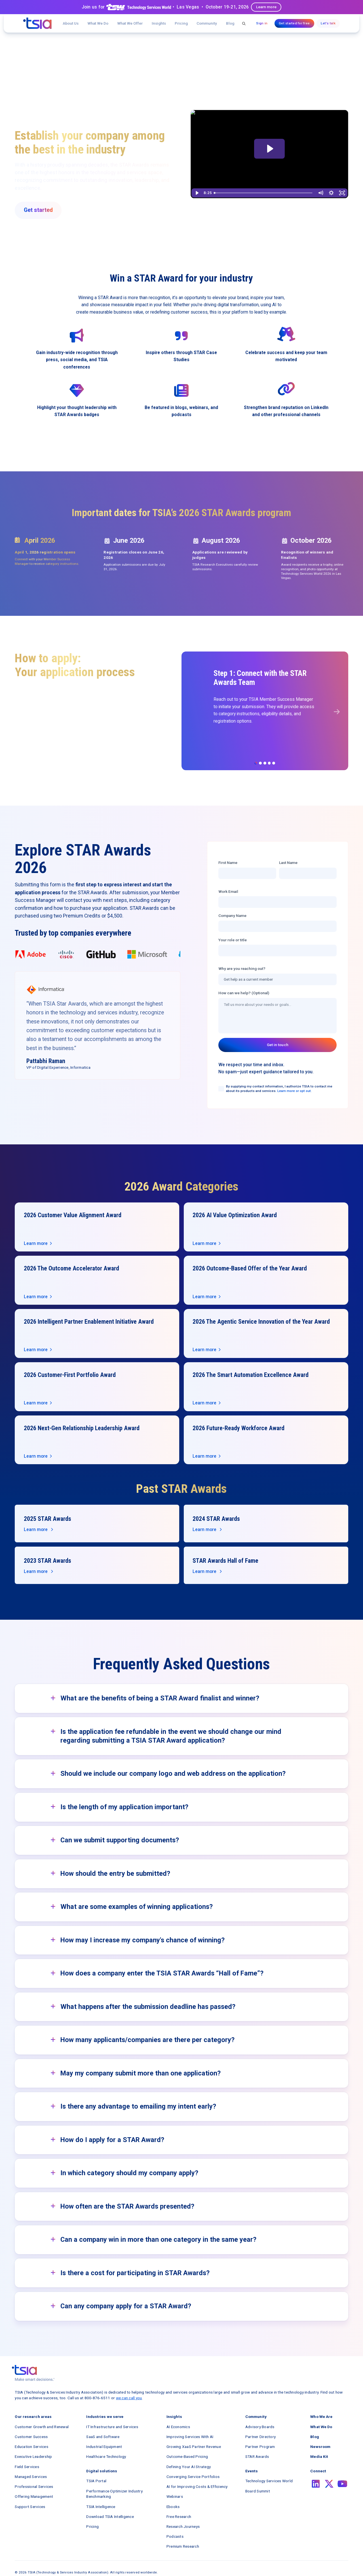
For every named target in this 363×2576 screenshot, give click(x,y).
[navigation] (37, 23)
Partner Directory (260, 2436)
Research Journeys (183, 2526)
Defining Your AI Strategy (188, 2466)
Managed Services (31, 2476)
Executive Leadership (33, 2456)
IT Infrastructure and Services (112, 2426)
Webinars (174, 2496)
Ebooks (173, 2506)
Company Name (232, 915)
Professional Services (34, 2486)
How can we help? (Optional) (243, 993)
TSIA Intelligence (100, 2506)
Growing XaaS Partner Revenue (193, 2446)
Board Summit (257, 2491)
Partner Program (260, 2446)
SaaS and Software (102, 2436)
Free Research (178, 2516)
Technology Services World (269, 2481)
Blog (230, 23)
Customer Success (31, 2436)
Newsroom (320, 2446)
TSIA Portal (96, 2481)
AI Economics (178, 2426)
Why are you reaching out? (241, 968)
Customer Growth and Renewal (42, 2426)
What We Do (97, 23)
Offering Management (34, 2496)
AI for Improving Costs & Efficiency (197, 2486)
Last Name (288, 862)
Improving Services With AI (190, 2436)
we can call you (129, 2398)
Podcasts (174, 2536)
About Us (71, 23)
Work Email (228, 891)
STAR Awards (257, 2456)
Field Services (27, 2466)
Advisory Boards (260, 2426)
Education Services (31, 2446)
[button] (130, 23)
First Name (227, 862)
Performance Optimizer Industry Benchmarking (114, 2494)
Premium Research (182, 2546)
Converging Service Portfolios (193, 2476)
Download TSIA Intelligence (110, 2516)
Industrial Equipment (104, 2446)
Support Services (30, 2506)
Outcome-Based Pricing (187, 2456)
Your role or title (232, 940)
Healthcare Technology (106, 2456)
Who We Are (321, 2416)
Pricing (181, 23)
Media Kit (319, 2456)
